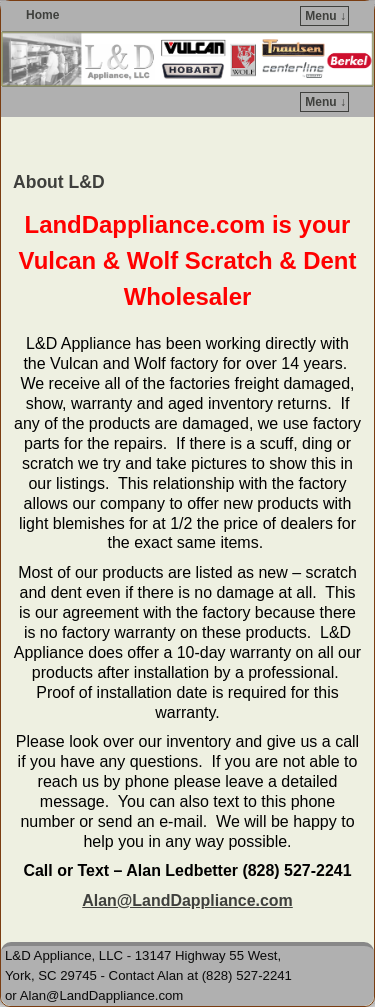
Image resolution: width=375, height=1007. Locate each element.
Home (42, 15)
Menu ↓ (325, 16)
